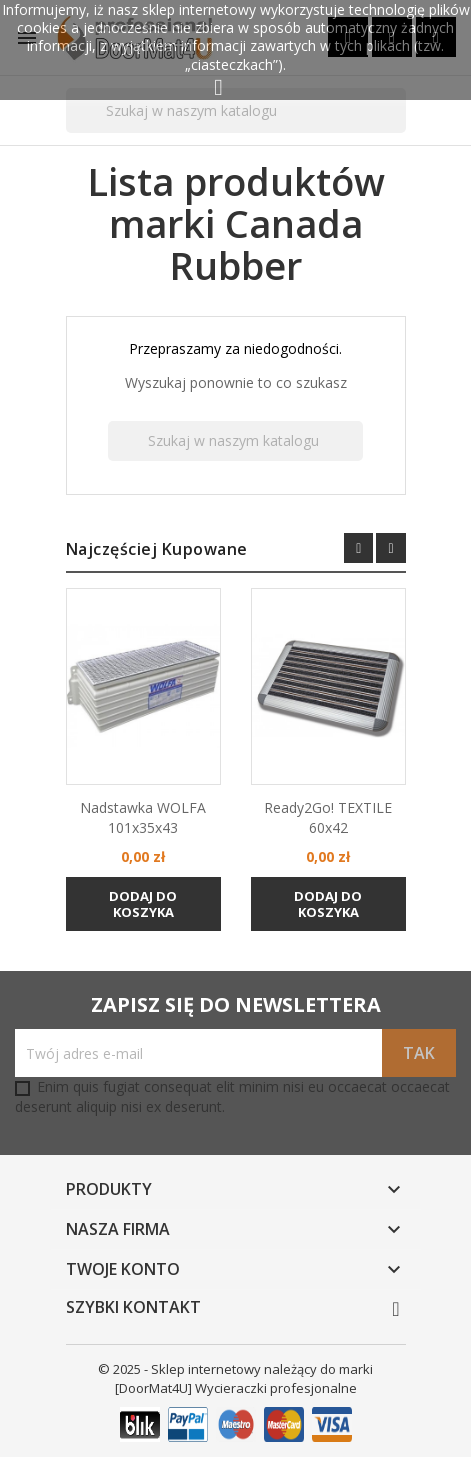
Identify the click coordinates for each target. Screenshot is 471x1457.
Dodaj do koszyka (143, 904)
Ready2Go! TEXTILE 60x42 (328, 817)
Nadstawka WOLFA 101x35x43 (143, 817)
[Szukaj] (236, 110)
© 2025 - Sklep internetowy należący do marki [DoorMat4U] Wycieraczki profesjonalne (235, 1378)
